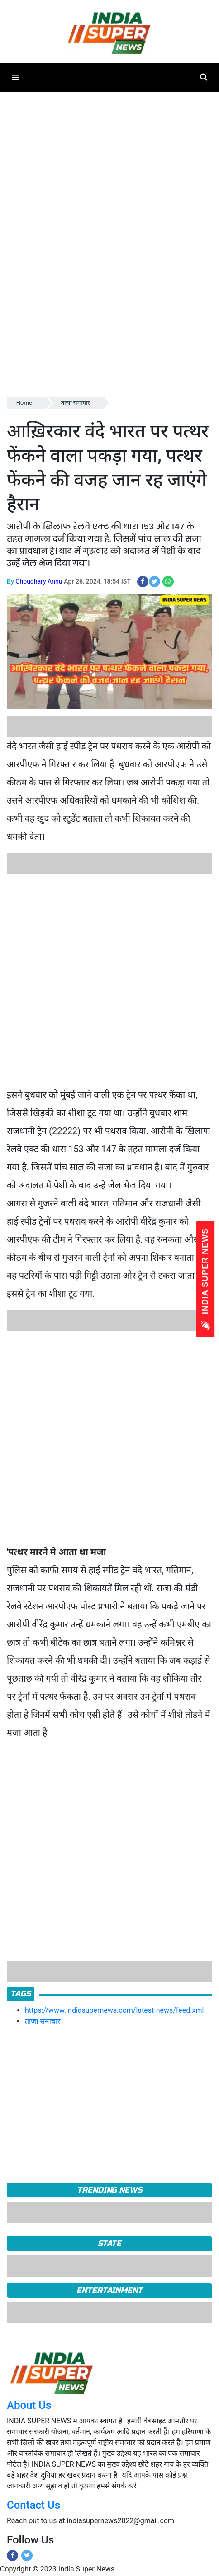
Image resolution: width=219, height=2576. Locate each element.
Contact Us (33, 2505)
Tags (20, 1993)
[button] (15, 77)
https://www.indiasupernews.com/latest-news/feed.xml (114, 2010)
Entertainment (109, 2290)
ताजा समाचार (75, 402)
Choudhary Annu (38, 581)
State (110, 2243)
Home (24, 402)
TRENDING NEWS (109, 2190)
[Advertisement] (106, 980)
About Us (29, 2405)
